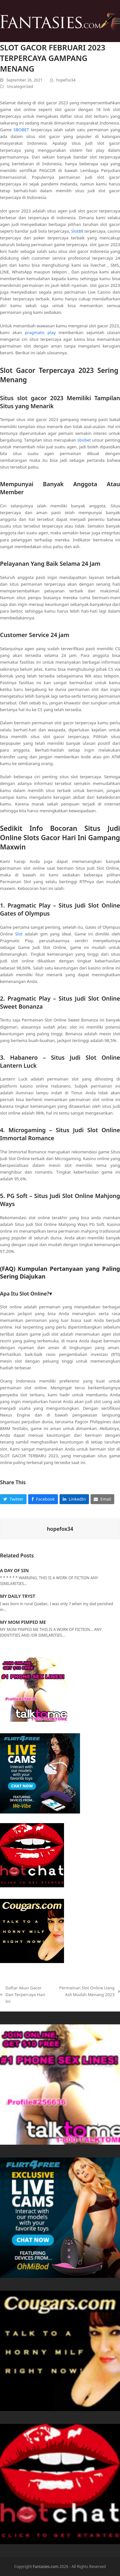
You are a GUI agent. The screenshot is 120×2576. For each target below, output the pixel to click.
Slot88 (77, 231)
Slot (18, 934)
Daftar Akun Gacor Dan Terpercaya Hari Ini (22, 1995)
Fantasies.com (46, 2566)
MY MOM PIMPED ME (23, 1622)
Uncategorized (20, 86)
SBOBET (21, 130)
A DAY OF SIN (14, 1570)
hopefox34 (66, 80)
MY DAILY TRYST (17, 1596)
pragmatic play (40, 332)
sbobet (84, 440)
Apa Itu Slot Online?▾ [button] (26, 1293)
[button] (116, 21)
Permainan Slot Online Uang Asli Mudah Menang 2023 (88, 1991)
